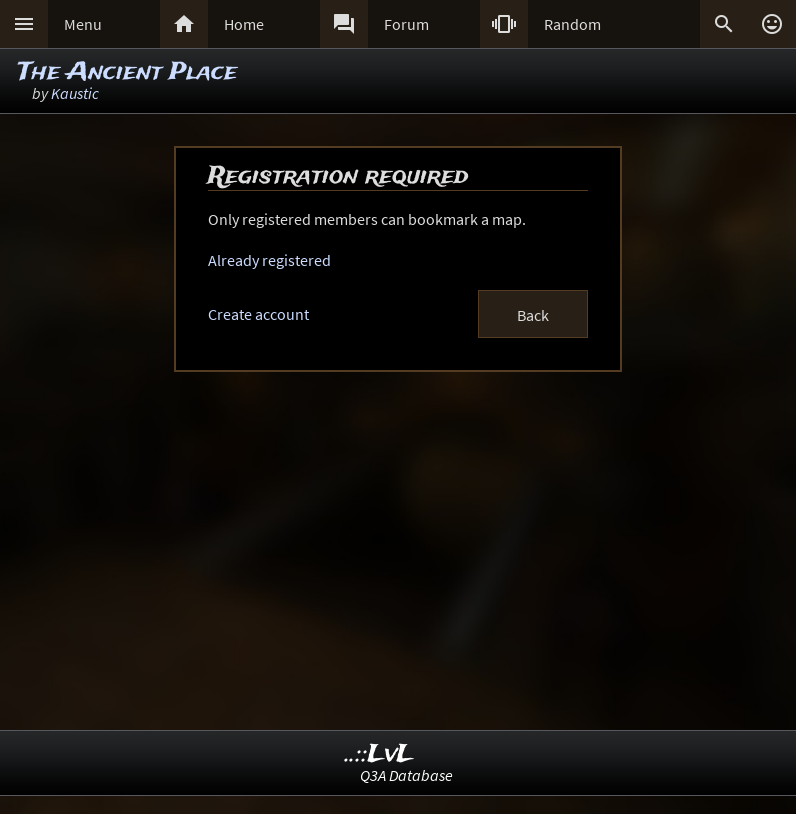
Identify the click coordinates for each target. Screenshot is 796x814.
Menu (83, 24)
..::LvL (379, 754)
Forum (406, 24)
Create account (258, 314)
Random (572, 24)
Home (244, 24)
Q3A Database (406, 775)
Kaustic (75, 93)
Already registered (269, 260)
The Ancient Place (127, 72)
